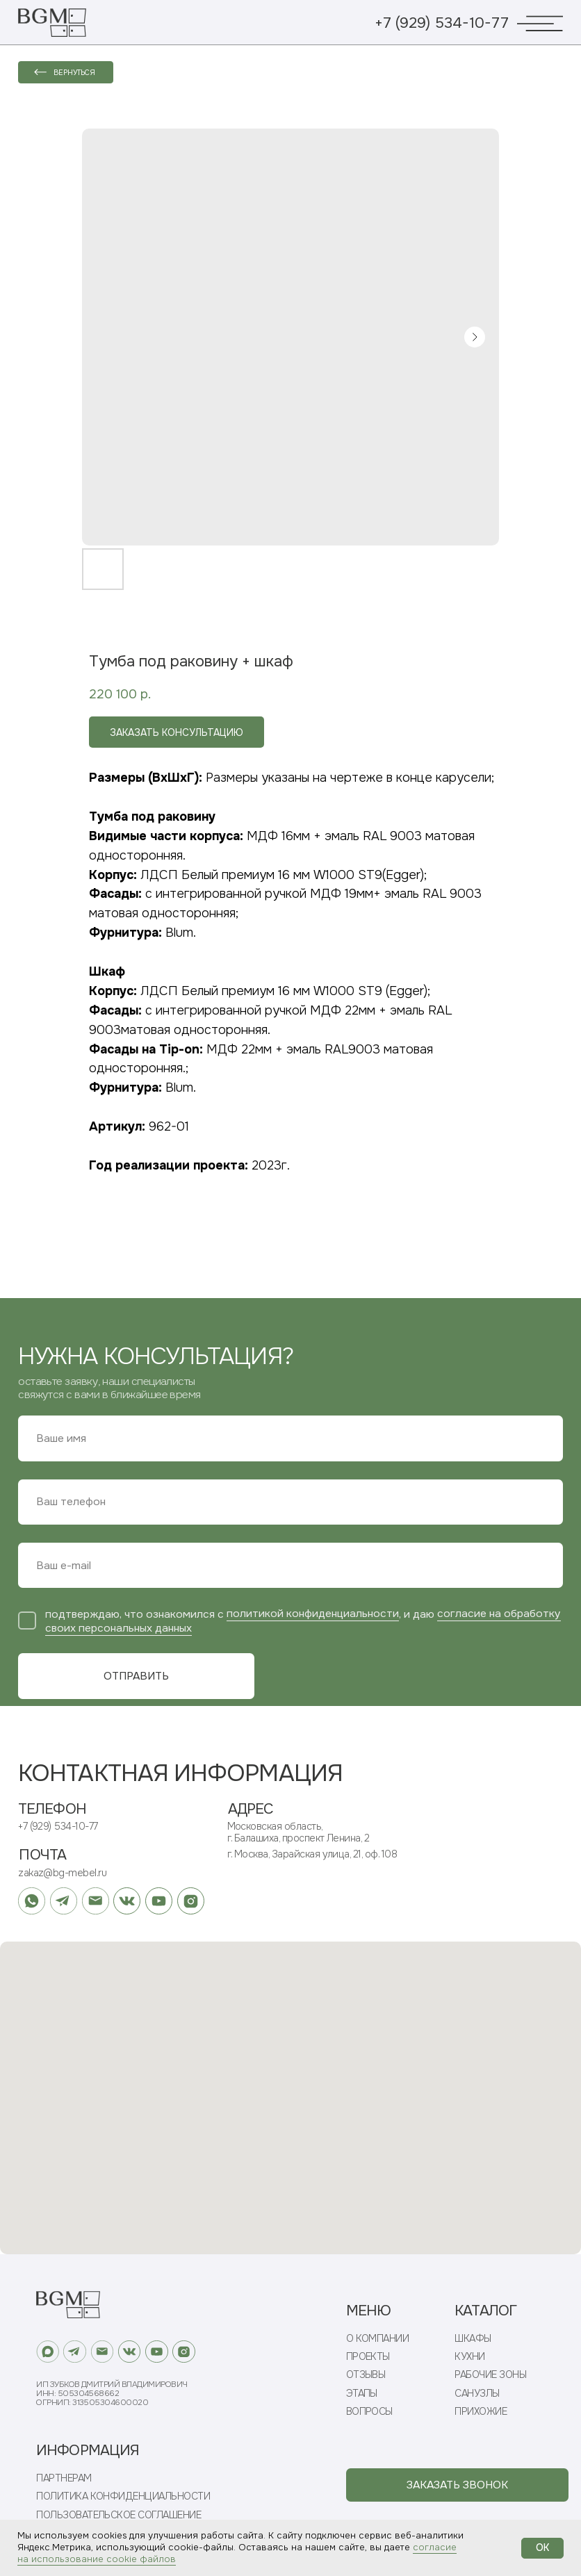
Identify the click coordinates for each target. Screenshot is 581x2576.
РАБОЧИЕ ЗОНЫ (490, 2375)
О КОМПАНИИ (377, 2339)
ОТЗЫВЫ (366, 2375)
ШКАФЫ (473, 2339)
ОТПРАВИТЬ (136, 1676)
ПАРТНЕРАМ (63, 2478)
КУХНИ (469, 2357)
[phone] (290, 1502)
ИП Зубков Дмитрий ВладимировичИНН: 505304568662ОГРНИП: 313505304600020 (111, 2393)
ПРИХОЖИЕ (481, 2412)
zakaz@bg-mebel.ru (62, 1873)
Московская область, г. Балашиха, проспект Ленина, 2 (298, 1832)
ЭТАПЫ (361, 2393)
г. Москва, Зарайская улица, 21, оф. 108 (312, 1854)
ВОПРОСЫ (369, 2412)
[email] (290, 1565)
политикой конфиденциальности (313, 1614)
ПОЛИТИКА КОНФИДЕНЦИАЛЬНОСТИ (123, 2496)
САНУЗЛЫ (477, 2393)
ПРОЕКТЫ (368, 2357)
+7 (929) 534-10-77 (442, 23)
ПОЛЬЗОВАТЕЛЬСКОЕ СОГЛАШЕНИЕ (118, 2515)
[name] (290, 1438)
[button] (457, 2485)
